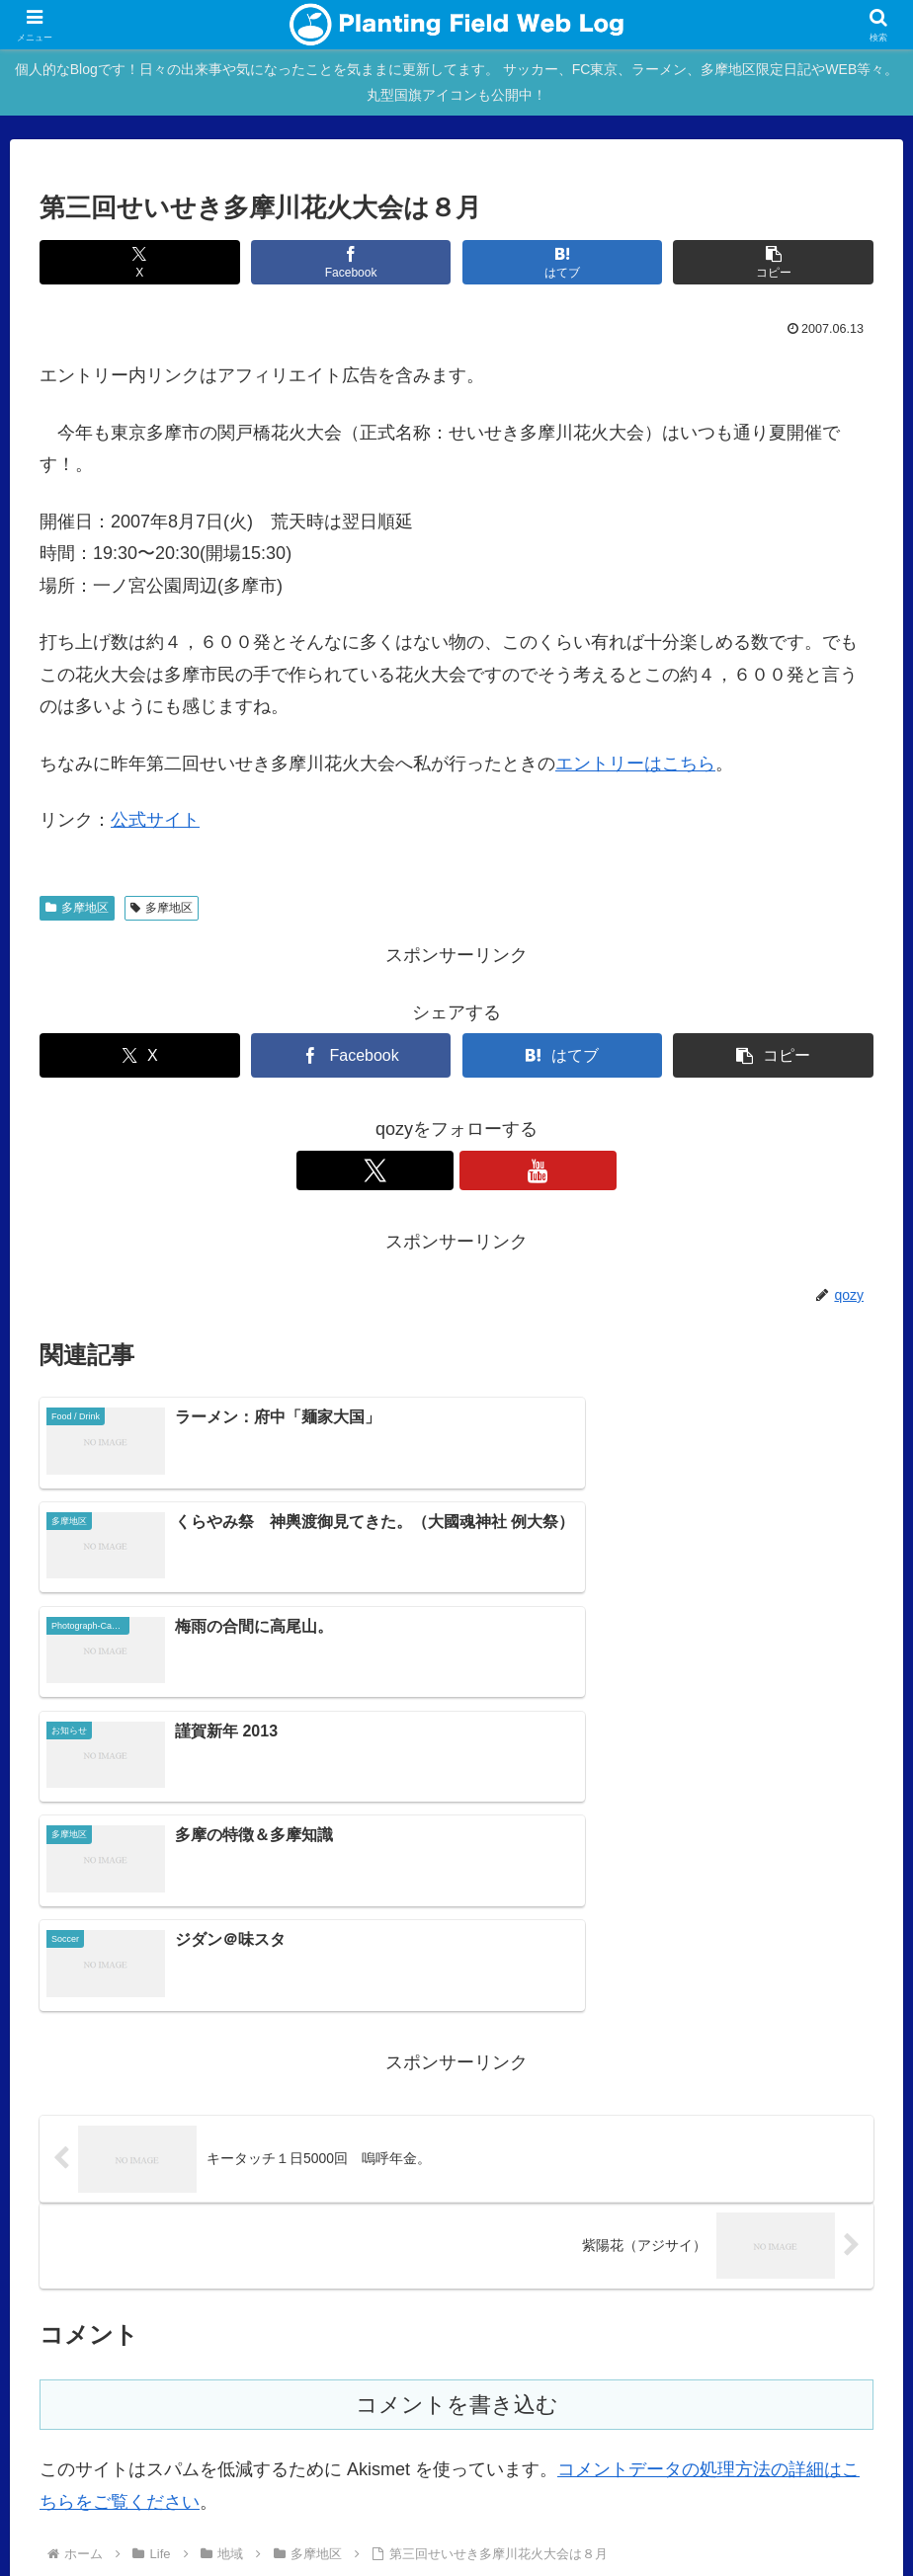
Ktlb (784, 2441)
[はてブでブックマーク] (562, 262)
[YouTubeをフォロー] (479, 1170)
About (237, 2441)
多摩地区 (77, 908)
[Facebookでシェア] (351, 262)
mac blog (435, 2441)
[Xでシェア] (140, 262)
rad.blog (362, 2441)
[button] (773, 262)
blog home (166, 2441)
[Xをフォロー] (434, 1170)
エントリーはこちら (635, 763)
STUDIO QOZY (703, 2441)
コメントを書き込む (457, 2093)
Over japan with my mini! (559, 2441)
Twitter (837, 2441)
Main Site (85, 2441)
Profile (296, 2441)
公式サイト (155, 820)
